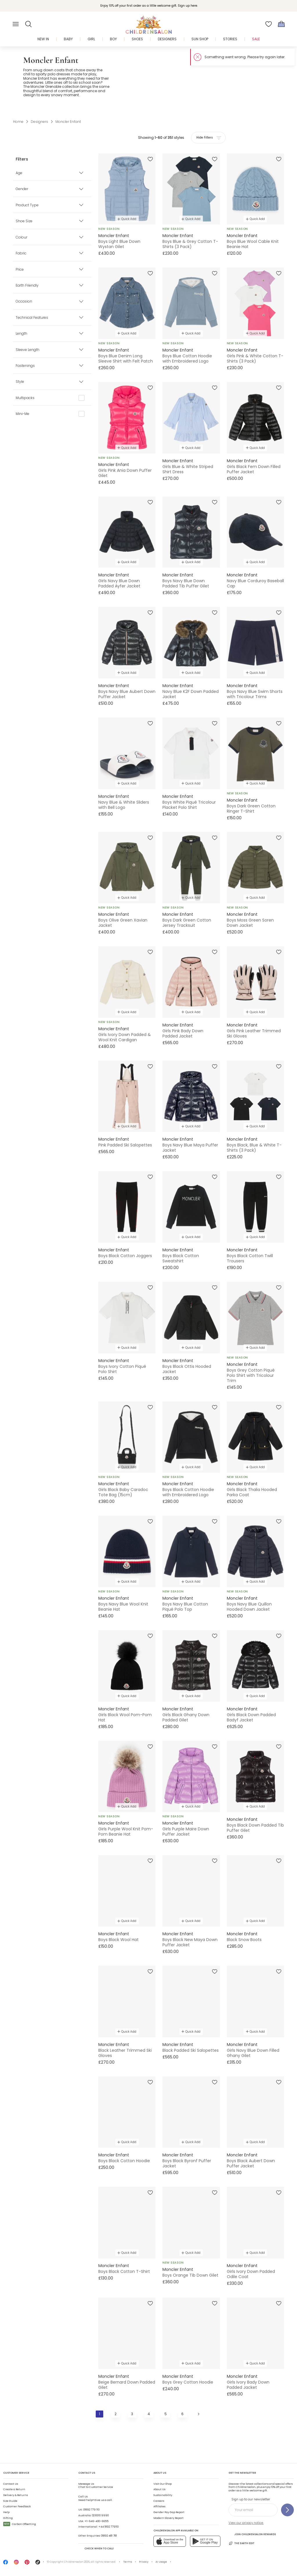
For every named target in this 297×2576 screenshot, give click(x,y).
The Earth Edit (241, 2543)
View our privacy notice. (246, 2523)
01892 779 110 (91, 2509)
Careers (158, 2501)
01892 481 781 (109, 2535)
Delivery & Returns (15, 2495)
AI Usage (161, 2562)
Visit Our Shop (162, 2484)
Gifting (8, 2518)
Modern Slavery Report (168, 2518)
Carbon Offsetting (19, 2524)
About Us (159, 2489)
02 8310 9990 (100, 2515)
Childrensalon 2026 (77, 2562)
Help (6, 2512)
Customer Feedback (17, 2506)
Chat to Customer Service (95, 2485)
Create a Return (14, 2489)
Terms (127, 2562)
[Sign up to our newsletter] (287, 2510)
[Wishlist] (268, 24)
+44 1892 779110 (108, 2526)
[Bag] (281, 24)
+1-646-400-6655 (96, 2521)
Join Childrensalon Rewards (252, 2534)
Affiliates (159, 2506)
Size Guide (10, 2501)
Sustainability (162, 2495)
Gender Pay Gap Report (168, 2512)
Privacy (143, 2562)
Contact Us (10, 2484)
